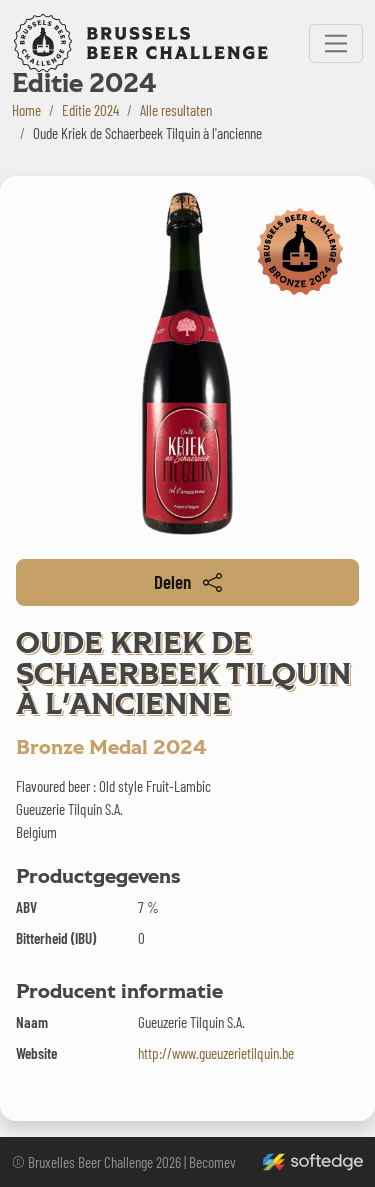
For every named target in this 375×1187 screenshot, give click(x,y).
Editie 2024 (90, 110)
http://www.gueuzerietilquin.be (216, 1053)
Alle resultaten (176, 110)
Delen (188, 581)
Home (26, 110)
